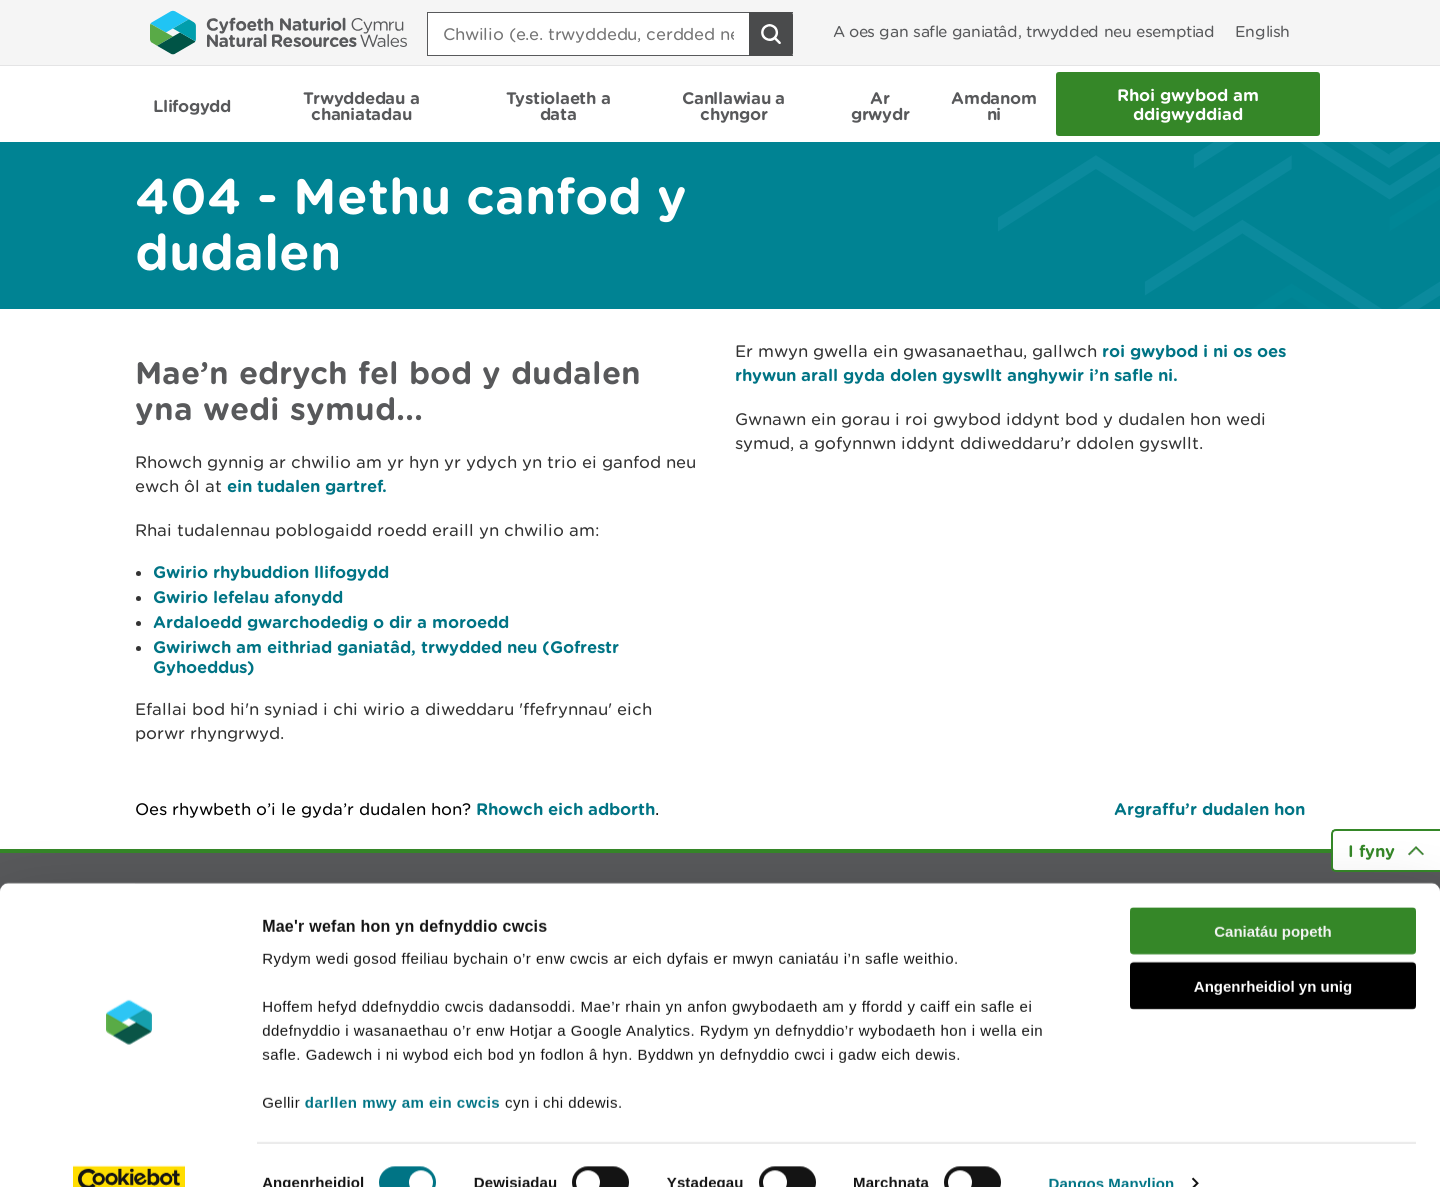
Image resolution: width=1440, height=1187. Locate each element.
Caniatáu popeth (1273, 895)
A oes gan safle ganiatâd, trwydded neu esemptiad (1024, 31)
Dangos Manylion (1112, 1147)
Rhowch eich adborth (565, 808)
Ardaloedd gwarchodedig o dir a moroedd (331, 621)
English (1262, 31)
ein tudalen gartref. (307, 485)
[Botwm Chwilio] (771, 34)
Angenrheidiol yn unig (1273, 950)
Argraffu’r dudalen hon (1209, 808)
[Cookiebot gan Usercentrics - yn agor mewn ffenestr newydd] (129, 1148)
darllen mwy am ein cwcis (402, 1066)
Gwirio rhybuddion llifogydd (271, 571)
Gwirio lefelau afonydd (248, 596)
